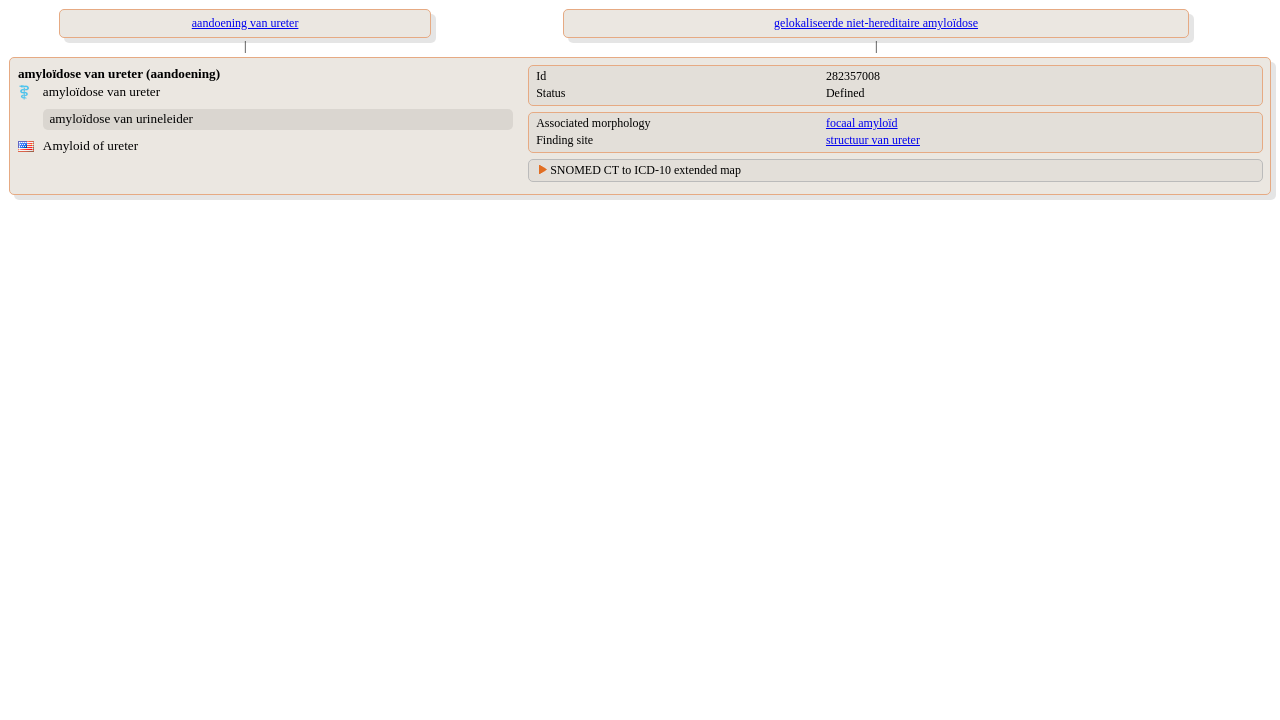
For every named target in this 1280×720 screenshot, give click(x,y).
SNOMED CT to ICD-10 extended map (645, 170)
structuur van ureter (873, 140)
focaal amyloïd (862, 123)
